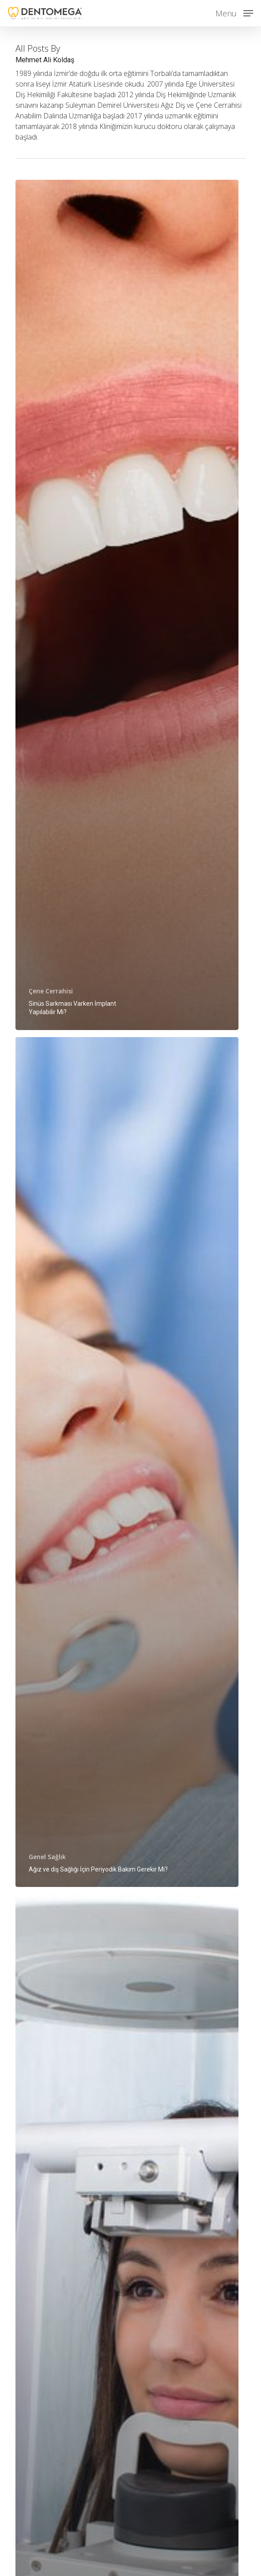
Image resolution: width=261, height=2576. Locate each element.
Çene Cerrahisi (51, 991)
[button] (234, 12)
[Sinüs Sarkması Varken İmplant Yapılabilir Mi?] (126, 605)
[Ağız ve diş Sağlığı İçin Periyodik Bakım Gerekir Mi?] (126, 1462)
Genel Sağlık (47, 1856)
